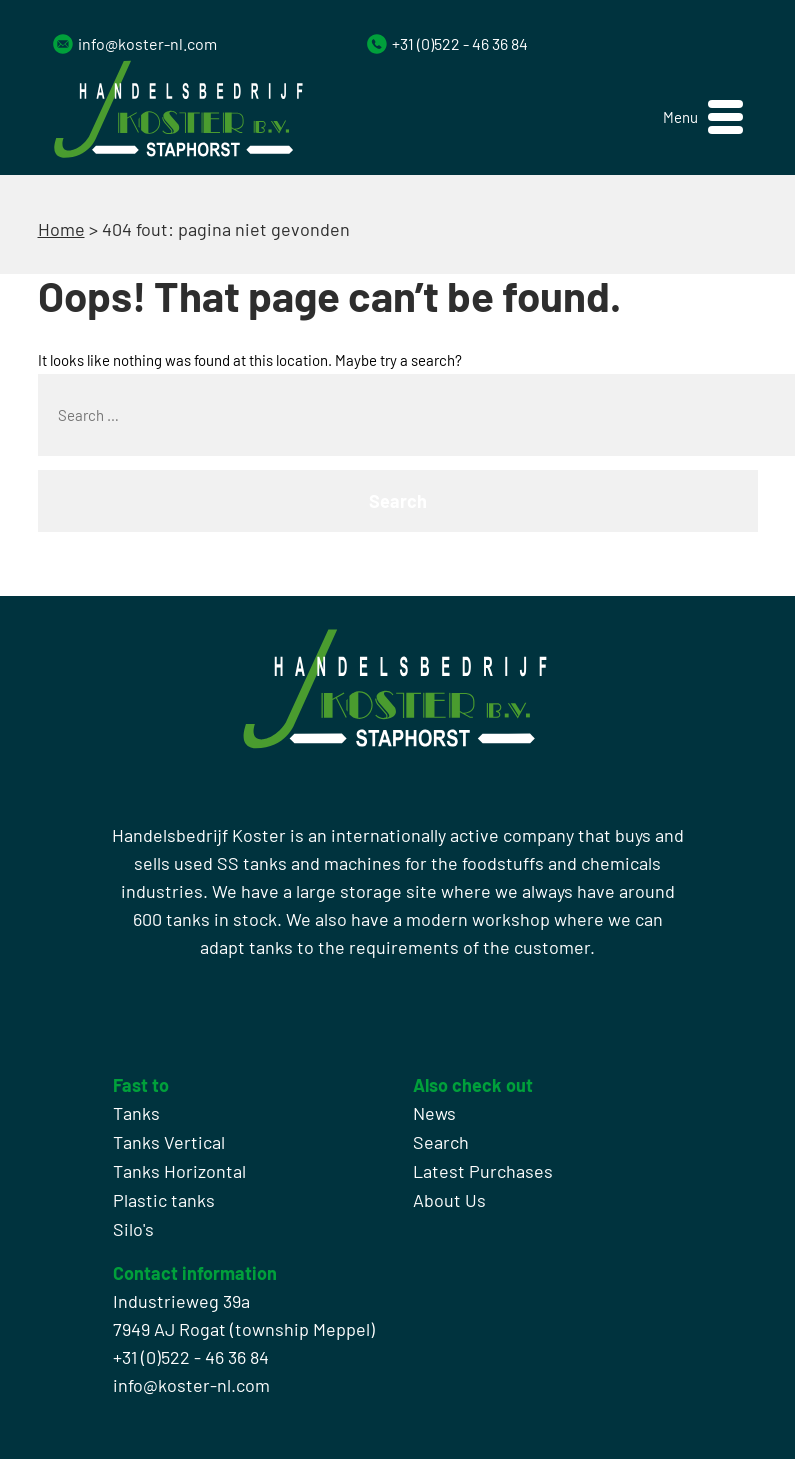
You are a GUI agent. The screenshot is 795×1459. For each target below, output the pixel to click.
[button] (703, 117)
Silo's (133, 1229)
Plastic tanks (164, 1200)
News (434, 1113)
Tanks (136, 1113)
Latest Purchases (483, 1171)
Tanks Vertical (169, 1142)
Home (61, 229)
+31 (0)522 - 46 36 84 (460, 43)
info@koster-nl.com (147, 43)
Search (441, 1142)
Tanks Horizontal (179, 1171)
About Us (449, 1200)
